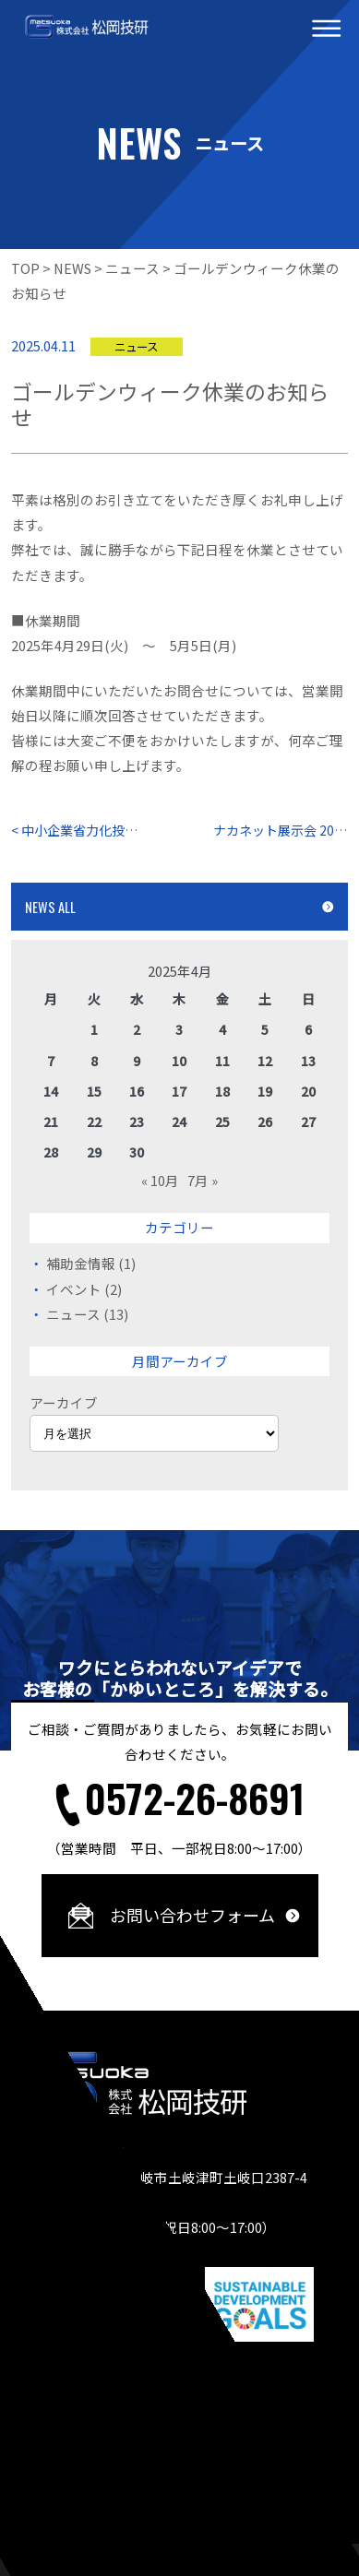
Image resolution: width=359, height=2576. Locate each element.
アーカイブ (64, 1402)
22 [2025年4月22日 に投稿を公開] (94, 1121)
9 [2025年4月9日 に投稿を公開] (136, 1060)
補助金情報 (80, 1263)
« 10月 (160, 1180)
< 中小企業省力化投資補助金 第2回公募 (129, 830)
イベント (74, 1289)
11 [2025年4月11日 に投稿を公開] (222, 1060)
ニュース (73, 1314)
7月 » (202, 1180)
